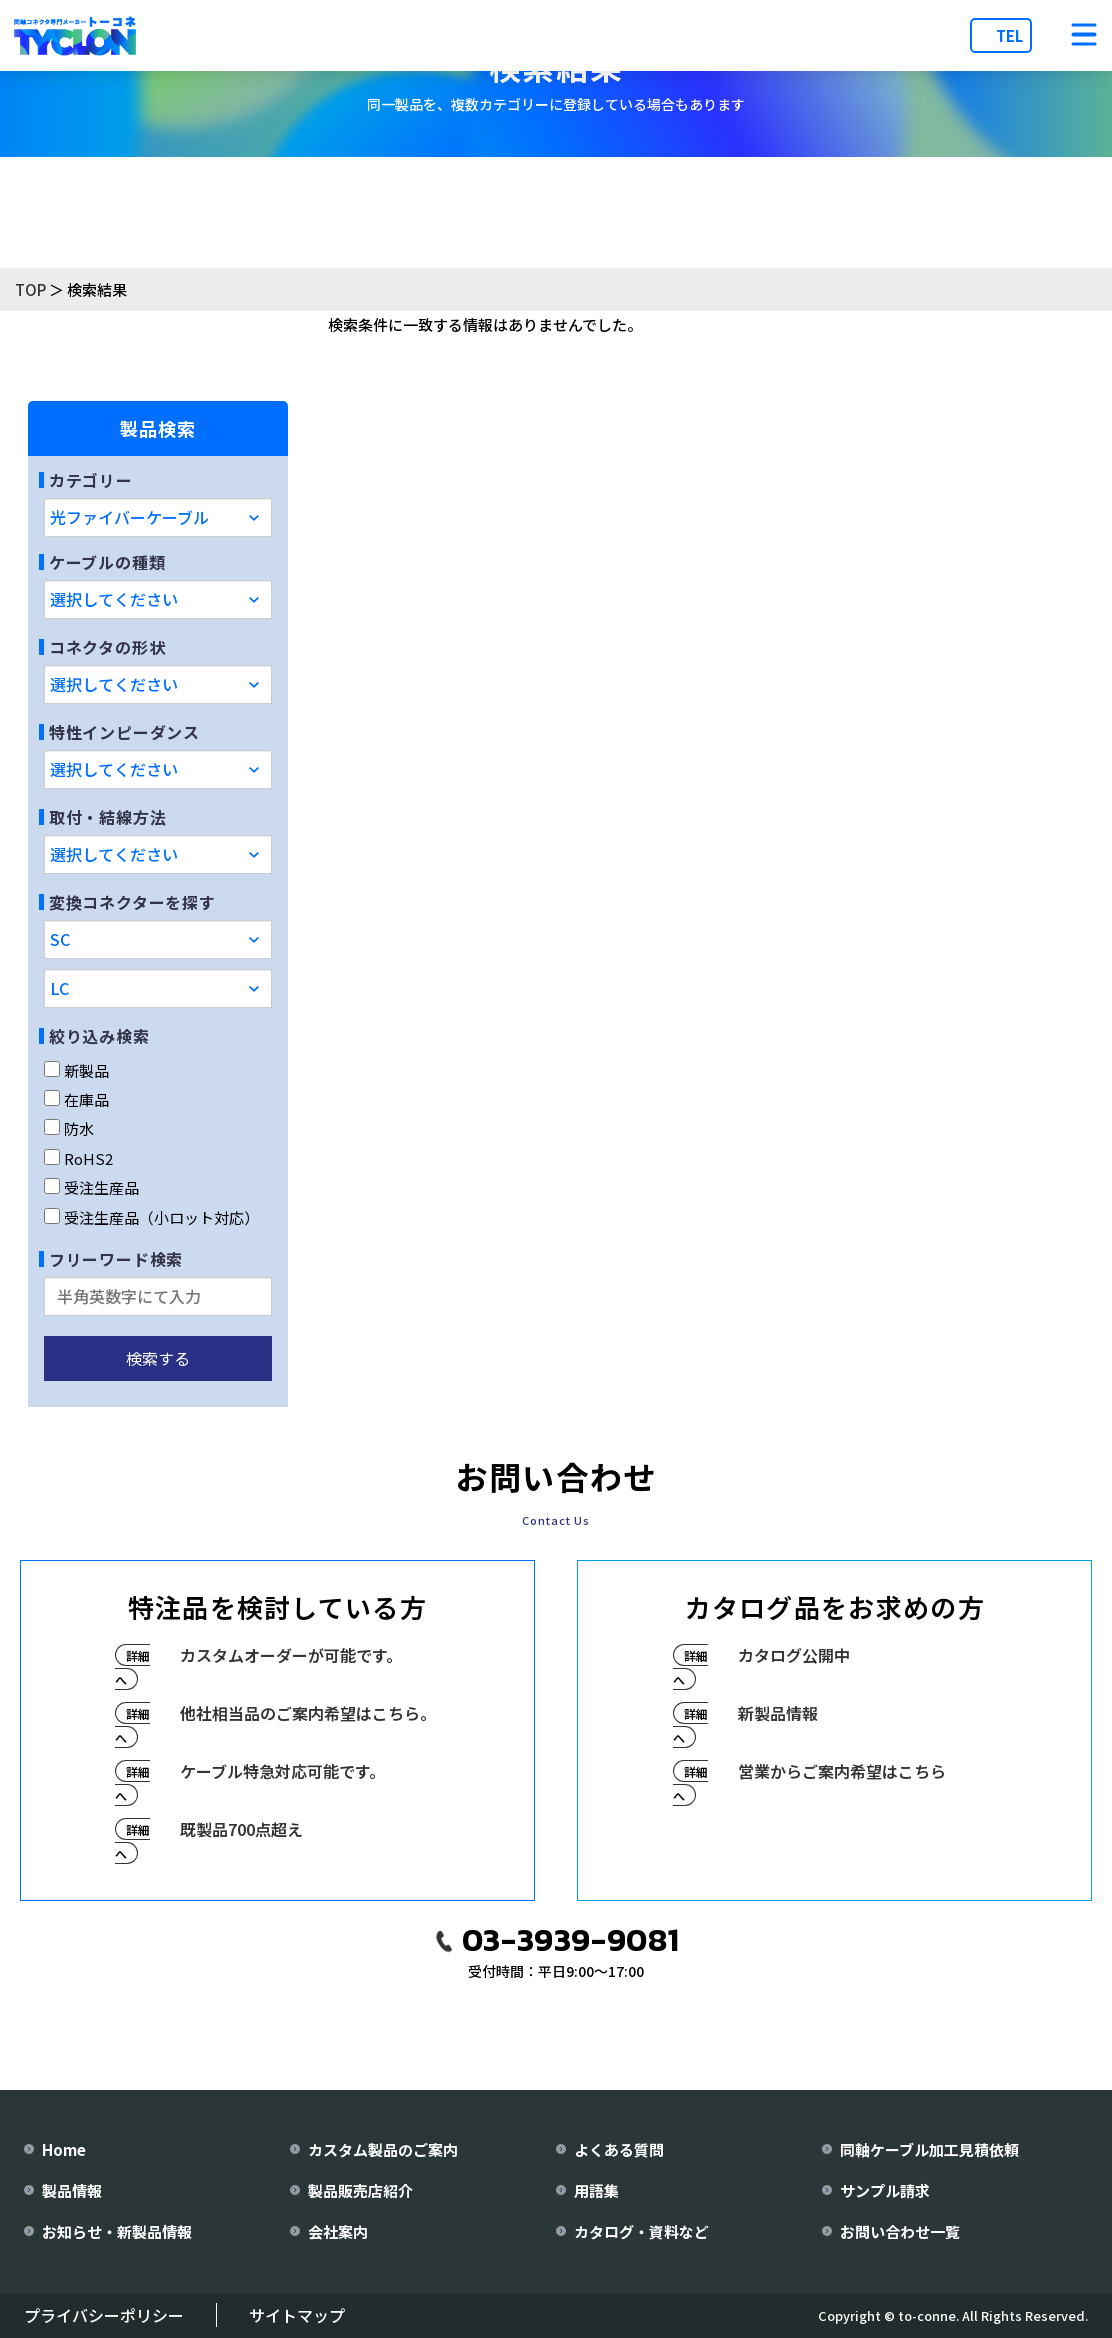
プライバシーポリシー (104, 2315)
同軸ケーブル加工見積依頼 (929, 2149)
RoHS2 (78, 1158)
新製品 (76, 1070)
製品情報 (72, 2190)
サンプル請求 (885, 2190)
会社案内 (338, 2231)
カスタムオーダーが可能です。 (291, 1655)
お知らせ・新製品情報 (117, 2231)
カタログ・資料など (641, 2231)
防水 (69, 1128)
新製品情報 (778, 1713)
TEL (1009, 35)
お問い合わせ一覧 (900, 2231)
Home (64, 2149)
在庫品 (76, 1099)
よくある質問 (619, 2149)
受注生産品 (91, 1187)
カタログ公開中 (794, 1655)
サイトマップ (297, 2315)
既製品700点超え (241, 1829)
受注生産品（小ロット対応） (151, 1217)
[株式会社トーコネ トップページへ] (75, 35)
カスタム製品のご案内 (383, 2149)
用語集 (596, 2190)
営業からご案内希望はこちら (842, 1771)
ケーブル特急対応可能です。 (282, 1771)
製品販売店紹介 (360, 2190)
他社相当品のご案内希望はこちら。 (308, 1713)
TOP (30, 289)
